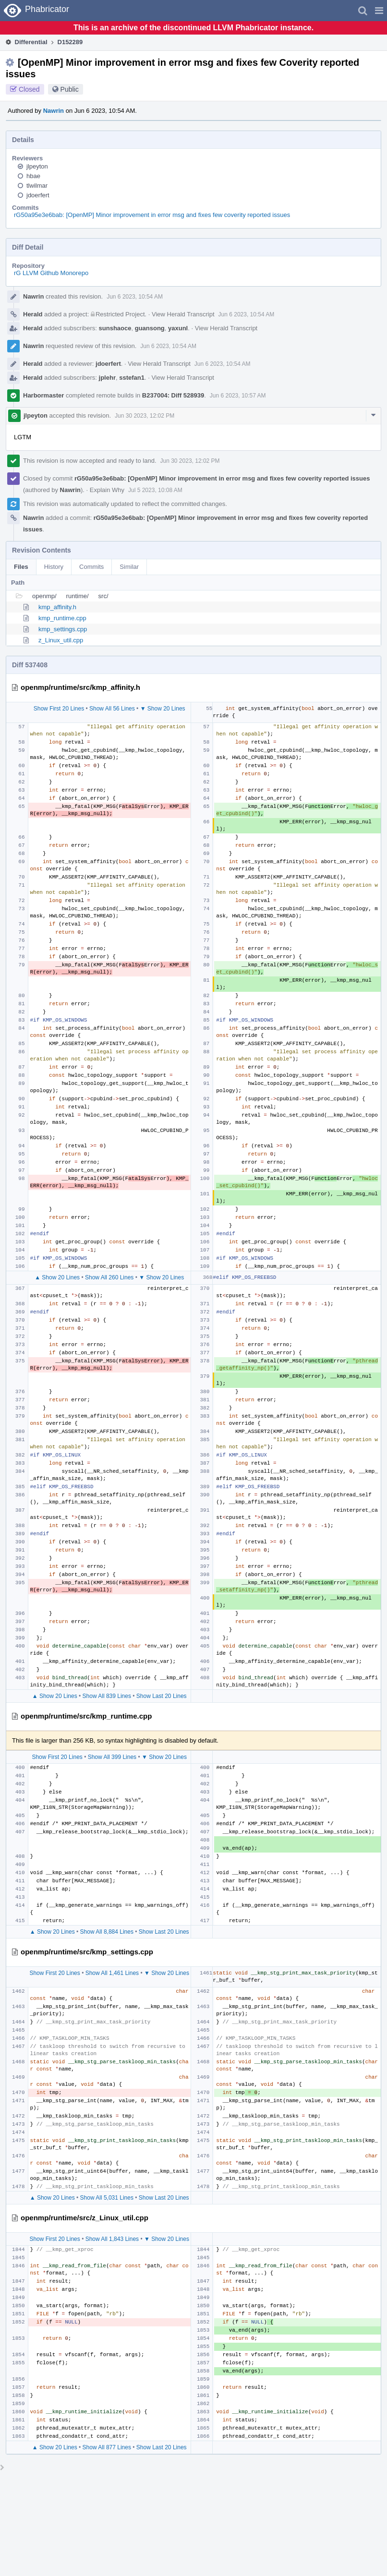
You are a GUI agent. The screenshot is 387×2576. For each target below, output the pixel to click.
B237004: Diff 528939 (173, 395)
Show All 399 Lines (112, 1757)
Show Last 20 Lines (161, 1696)
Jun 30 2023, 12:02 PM (144, 415)
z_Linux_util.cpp (60, 640)
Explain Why (107, 490)
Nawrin (53, 110)
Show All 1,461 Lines (112, 1973)
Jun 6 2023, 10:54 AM (135, 296)
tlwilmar (37, 185)
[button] (379, 10)
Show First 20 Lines (59, 708)
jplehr (107, 377)
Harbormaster (43, 395)
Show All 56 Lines (112, 708)
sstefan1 (132, 377)
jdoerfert (37, 195)
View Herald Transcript (183, 314)
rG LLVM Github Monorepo (51, 273)
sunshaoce (115, 328)
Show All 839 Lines (107, 1696)
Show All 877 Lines (107, 2447)
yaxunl (178, 328)
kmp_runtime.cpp (62, 618)
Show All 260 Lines (109, 1277)
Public (69, 89)
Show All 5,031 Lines (106, 2197)
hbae (33, 176)
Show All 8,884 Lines (106, 1931)
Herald (32, 314)
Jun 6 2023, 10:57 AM (238, 395)
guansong (150, 328)
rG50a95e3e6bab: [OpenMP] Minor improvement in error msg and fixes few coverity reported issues (152, 214)
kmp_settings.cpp (62, 629)
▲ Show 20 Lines (57, 1277)
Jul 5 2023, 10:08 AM (155, 490)
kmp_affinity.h (57, 607)
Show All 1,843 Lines (112, 2239)
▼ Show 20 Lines (162, 708)
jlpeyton (37, 166)
